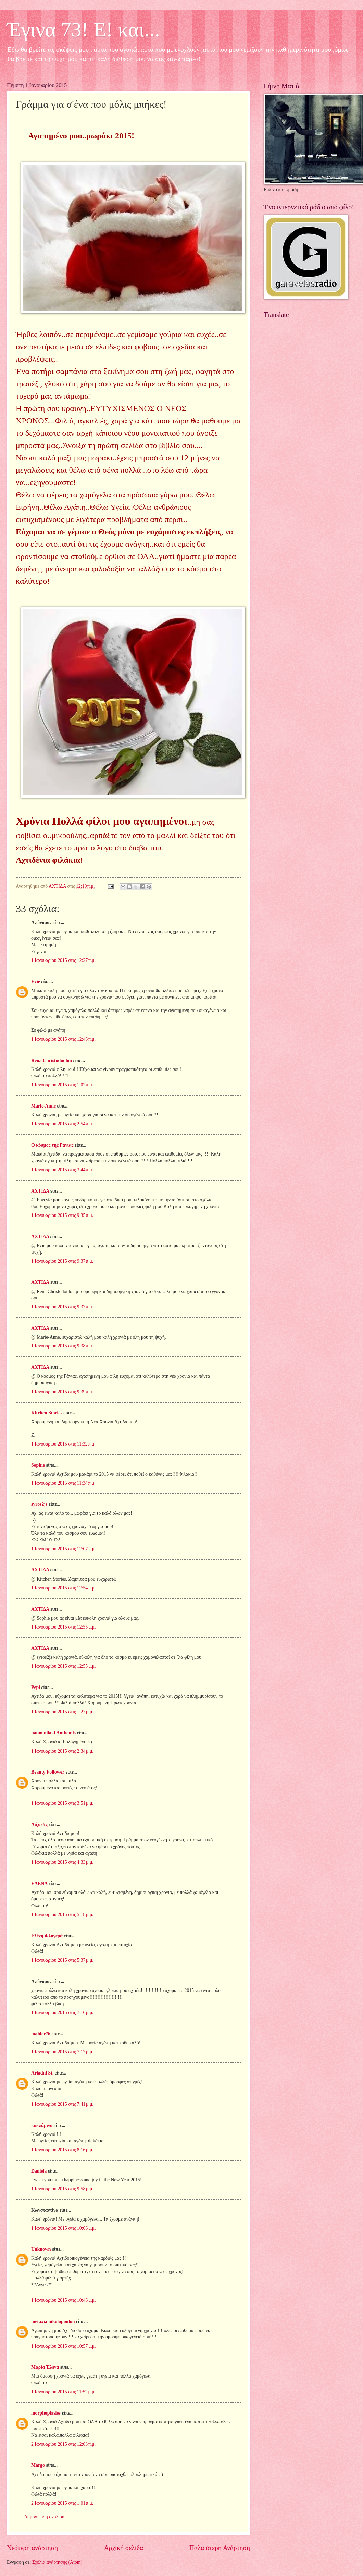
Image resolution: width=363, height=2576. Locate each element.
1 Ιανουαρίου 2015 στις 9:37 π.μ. (62, 1261)
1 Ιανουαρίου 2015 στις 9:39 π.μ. (62, 1391)
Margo (38, 2465)
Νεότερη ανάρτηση (32, 2547)
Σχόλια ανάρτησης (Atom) (57, 2562)
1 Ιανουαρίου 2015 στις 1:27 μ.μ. (62, 1711)
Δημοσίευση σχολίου (44, 2516)
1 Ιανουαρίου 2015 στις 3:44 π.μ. (62, 1169)
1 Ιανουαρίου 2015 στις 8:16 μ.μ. (62, 2149)
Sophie (38, 1465)
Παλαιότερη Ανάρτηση (219, 2547)
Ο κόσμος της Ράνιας (52, 1145)
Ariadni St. (42, 2073)
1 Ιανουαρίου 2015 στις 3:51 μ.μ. (62, 1803)
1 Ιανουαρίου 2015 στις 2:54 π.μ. (62, 1123)
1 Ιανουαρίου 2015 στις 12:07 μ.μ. (63, 1548)
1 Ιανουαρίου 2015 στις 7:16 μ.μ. (62, 2012)
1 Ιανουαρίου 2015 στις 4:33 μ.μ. (62, 1862)
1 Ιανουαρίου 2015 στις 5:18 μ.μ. (62, 1914)
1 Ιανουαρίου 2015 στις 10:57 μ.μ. (63, 2346)
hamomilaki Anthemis (53, 1733)
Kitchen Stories (46, 1412)
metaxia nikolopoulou (53, 2321)
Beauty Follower (47, 1772)
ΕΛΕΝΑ (39, 1883)
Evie (35, 981)
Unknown (41, 2249)
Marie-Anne (43, 1106)
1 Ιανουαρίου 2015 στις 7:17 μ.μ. (62, 2051)
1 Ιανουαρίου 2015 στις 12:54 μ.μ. (63, 1588)
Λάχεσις (39, 1824)
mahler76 (40, 2033)
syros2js (39, 1504)
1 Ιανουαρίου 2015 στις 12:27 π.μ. (63, 960)
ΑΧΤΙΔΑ (40, 1191)
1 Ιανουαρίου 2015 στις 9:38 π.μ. (62, 1346)
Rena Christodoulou (51, 1060)
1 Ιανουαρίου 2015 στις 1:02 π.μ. (62, 1084)
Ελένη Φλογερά (47, 1935)
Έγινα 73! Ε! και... (83, 29)
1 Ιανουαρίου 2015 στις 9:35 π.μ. (62, 1215)
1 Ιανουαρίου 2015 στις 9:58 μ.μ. (62, 2188)
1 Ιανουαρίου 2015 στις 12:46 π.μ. (63, 1039)
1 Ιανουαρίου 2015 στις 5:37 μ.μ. (62, 1960)
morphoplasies (46, 2413)
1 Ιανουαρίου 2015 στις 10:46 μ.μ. (63, 2300)
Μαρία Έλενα (45, 2367)
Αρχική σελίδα (123, 2547)
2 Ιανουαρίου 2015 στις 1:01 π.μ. (62, 2503)
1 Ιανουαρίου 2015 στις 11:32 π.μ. (63, 1444)
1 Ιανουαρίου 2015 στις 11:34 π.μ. (63, 1483)
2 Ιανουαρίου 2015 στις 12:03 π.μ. (63, 2444)
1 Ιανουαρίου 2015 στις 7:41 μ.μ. (62, 2104)
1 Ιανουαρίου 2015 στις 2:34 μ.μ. (62, 1751)
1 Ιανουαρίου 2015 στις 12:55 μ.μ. (63, 1627)
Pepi (35, 1687)
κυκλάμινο (41, 2125)
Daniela (39, 2171)
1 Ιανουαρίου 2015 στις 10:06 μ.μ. (63, 2228)
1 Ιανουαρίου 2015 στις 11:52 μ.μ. (63, 2391)
